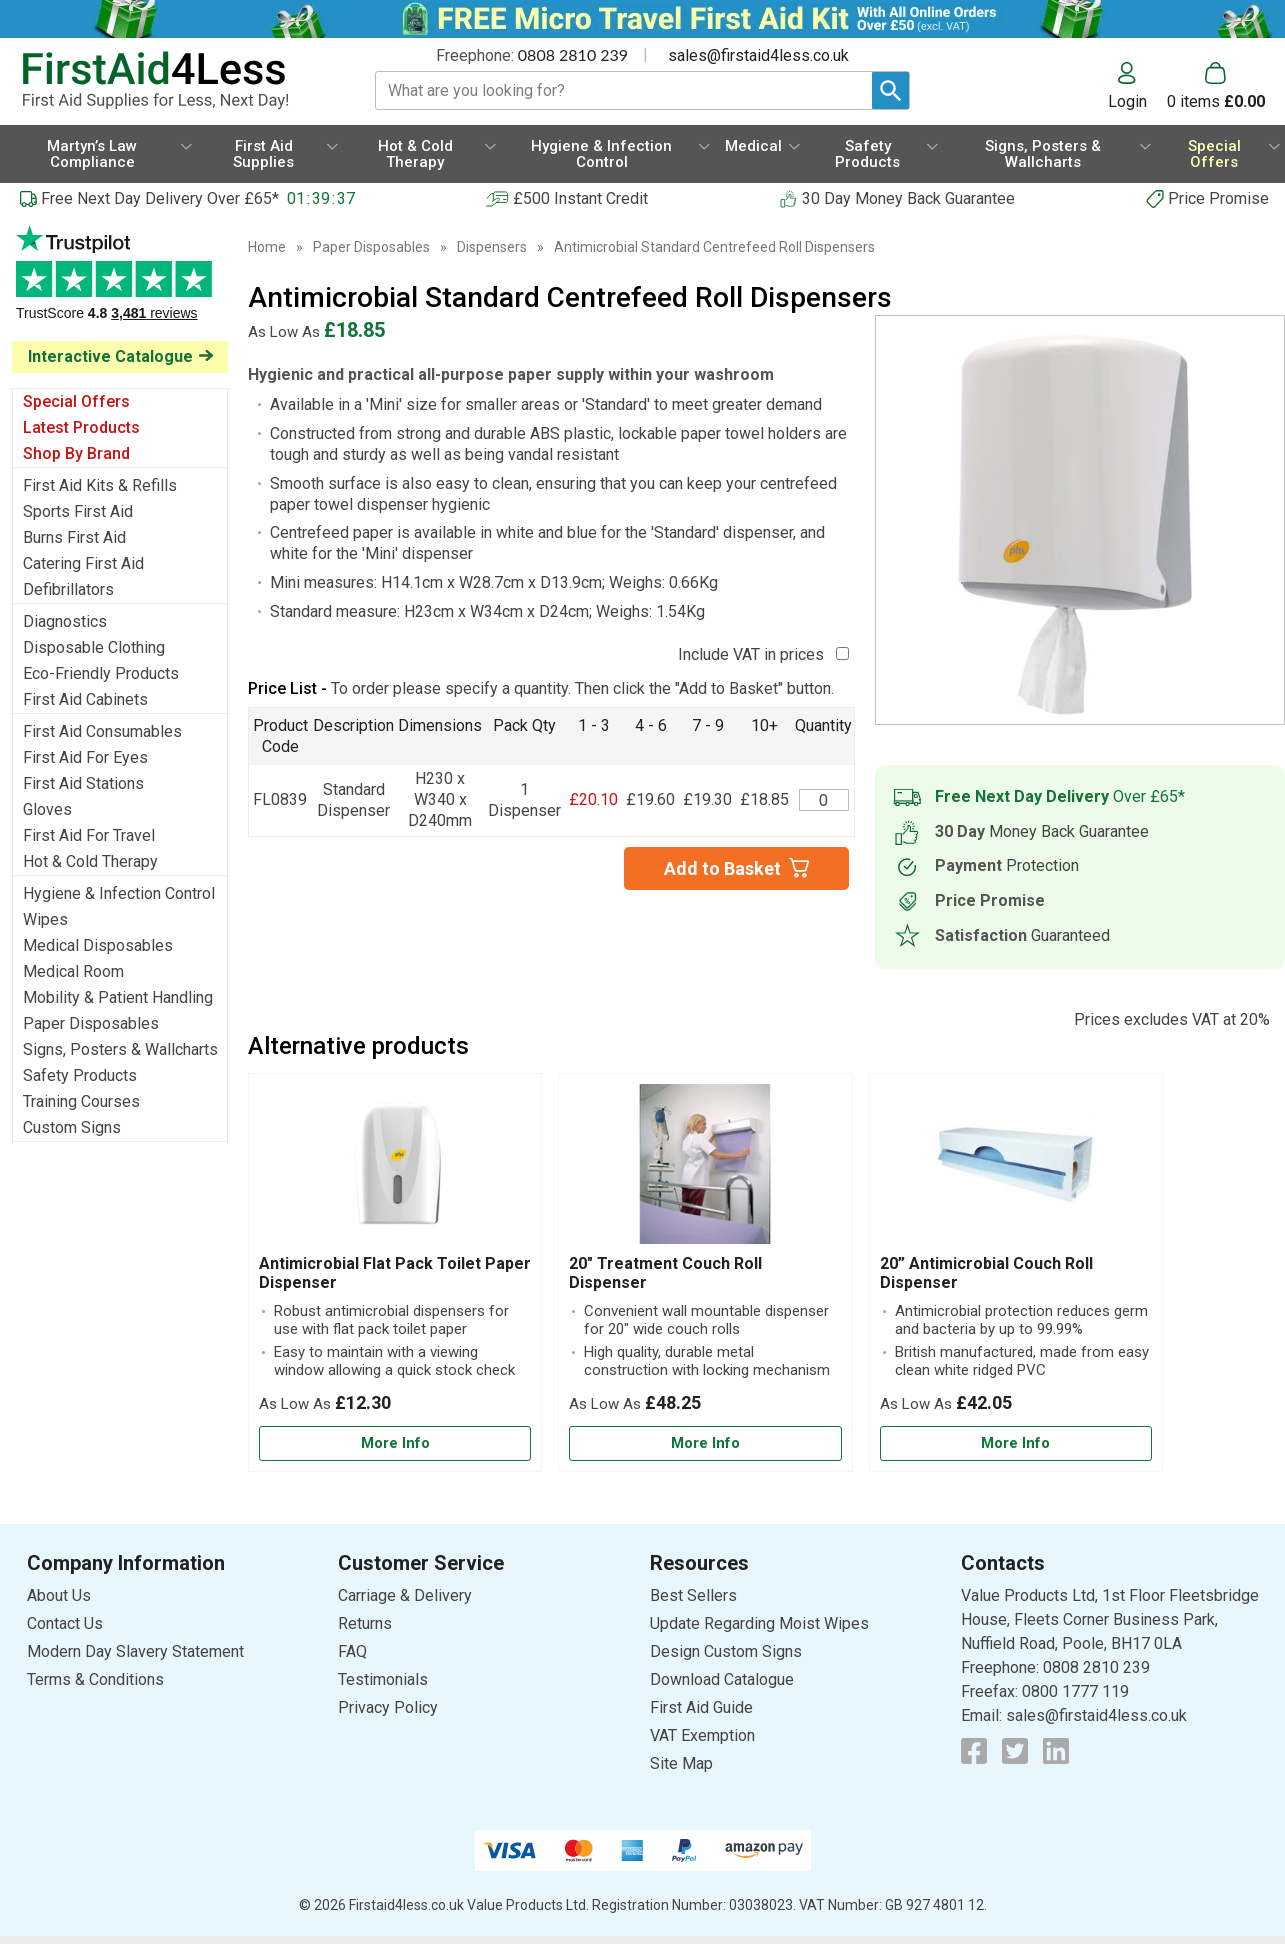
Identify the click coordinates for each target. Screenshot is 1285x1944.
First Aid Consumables (102, 731)
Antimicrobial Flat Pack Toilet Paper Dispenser (395, 1273)
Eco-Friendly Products (101, 673)
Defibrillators (68, 589)
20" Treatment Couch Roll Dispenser (665, 1273)
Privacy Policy (388, 1707)
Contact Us (65, 1623)
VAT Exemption (702, 1735)
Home (267, 247)
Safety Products (80, 1075)
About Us (59, 1595)
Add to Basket (722, 868)
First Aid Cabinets (85, 699)
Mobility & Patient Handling (118, 997)
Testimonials (120, 283)
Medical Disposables (98, 945)
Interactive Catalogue (110, 356)
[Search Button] (890, 90)
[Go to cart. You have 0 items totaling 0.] (1216, 86)
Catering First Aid (83, 563)
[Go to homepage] (175, 80)
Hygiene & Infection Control (119, 893)
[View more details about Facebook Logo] (974, 1751)
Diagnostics (65, 621)
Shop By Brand (76, 453)
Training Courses (81, 1101)
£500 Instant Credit (580, 198)
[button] (1137, 86)
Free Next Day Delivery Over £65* (160, 198)
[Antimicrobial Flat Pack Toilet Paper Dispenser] (395, 1272)
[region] (395, 1169)
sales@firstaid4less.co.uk (758, 55)
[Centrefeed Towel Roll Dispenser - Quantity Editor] (824, 800)
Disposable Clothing (94, 647)
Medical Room (73, 971)
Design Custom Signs (726, 1651)
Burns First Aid (74, 537)
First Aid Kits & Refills (100, 485)
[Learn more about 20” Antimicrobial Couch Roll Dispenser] (1016, 1443)
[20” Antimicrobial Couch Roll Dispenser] (1016, 1272)
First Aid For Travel (89, 835)
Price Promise (1218, 198)
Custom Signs (72, 1127)
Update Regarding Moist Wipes (759, 1623)
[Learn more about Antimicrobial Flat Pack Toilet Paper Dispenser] (395, 1443)
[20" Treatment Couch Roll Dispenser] (705, 1272)
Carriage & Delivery (405, 1595)
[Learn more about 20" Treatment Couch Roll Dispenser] (705, 1443)
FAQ (352, 1651)
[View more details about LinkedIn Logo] (1056, 1751)
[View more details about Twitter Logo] (1015, 1751)
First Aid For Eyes (85, 757)
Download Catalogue (722, 1679)
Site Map (681, 1763)
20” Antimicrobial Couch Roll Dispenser (986, 1273)
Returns (365, 1623)
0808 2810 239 (573, 54)
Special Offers (76, 401)
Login (1127, 101)
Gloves (47, 809)
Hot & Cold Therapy (90, 861)
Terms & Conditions (95, 1679)
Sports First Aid (78, 511)
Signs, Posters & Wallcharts (120, 1049)
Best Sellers (693, 1595)
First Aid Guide (701, 1707)
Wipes (45, 919)
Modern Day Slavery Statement (135, 1651)
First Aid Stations (83, 783)
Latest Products (81, 427)
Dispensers (492, 247)
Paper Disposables (91, 1023)
